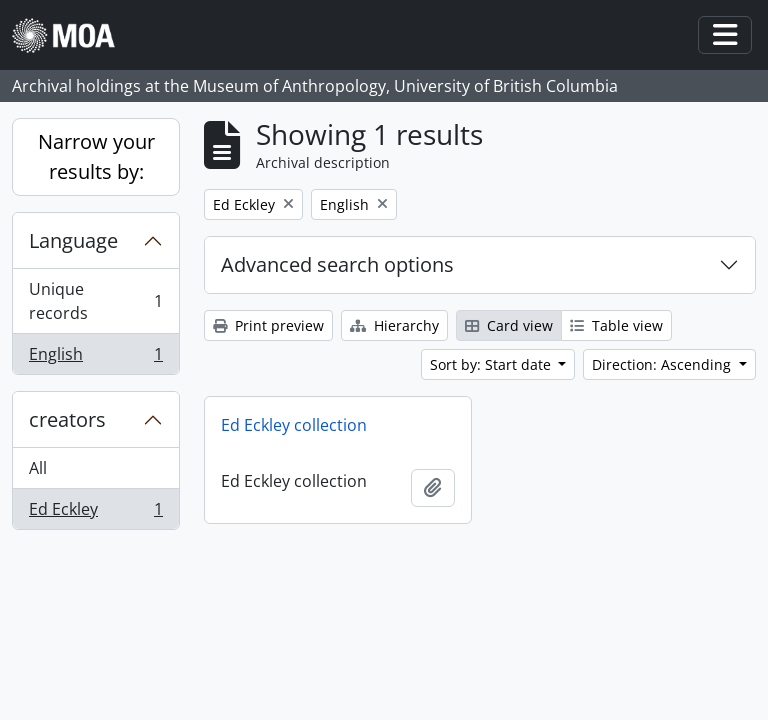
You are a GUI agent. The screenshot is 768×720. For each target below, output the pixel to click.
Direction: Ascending (663, 364)
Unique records (95, 301)
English (95, 358)
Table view (616, 325)
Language (73, 240)
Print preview (268, 325)
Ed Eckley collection (294, 425)
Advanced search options (337, 264)
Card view (509, 325)
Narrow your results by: (96, 156)
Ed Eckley (95, 513)
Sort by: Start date (492, 364)
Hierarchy (394, 325)
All (38, 468)
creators (67, 419)
